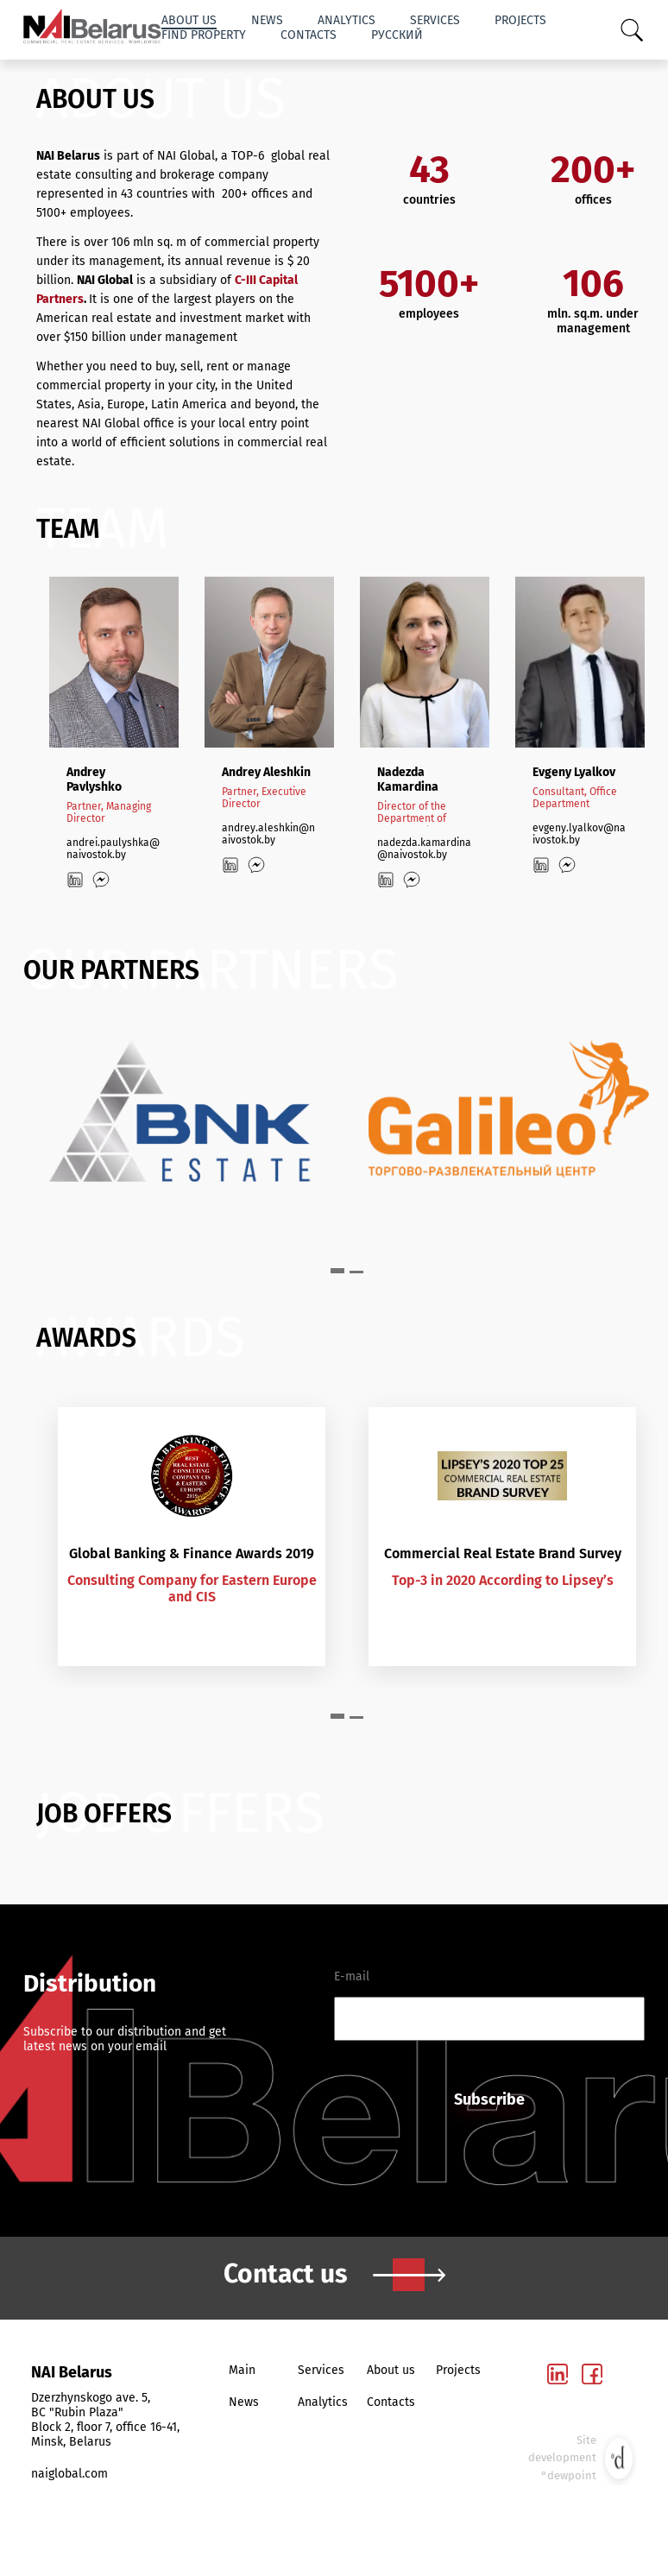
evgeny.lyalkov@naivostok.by (579, 834)
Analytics (346, 20)
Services (435, 20)
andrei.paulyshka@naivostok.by (113, 849)
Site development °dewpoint (582, 2458)
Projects (520, 20)
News (267, 20)
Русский (397, 35)
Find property (203, 35)
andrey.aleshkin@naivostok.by (268, 834)
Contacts (308, 35)
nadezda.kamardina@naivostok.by (424, 849)
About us (189, 20)
